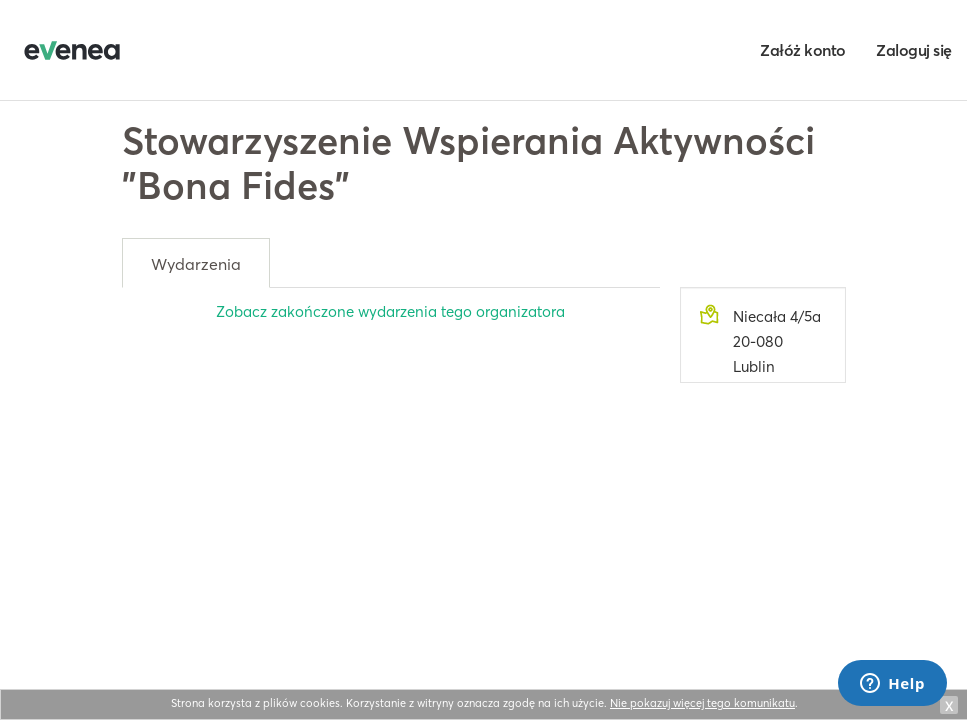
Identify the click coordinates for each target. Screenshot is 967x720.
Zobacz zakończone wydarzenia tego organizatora (390, 311)
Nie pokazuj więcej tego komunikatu (702, 703)
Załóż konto (803, 50)
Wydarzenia (196, 264)
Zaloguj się (914, 50)
